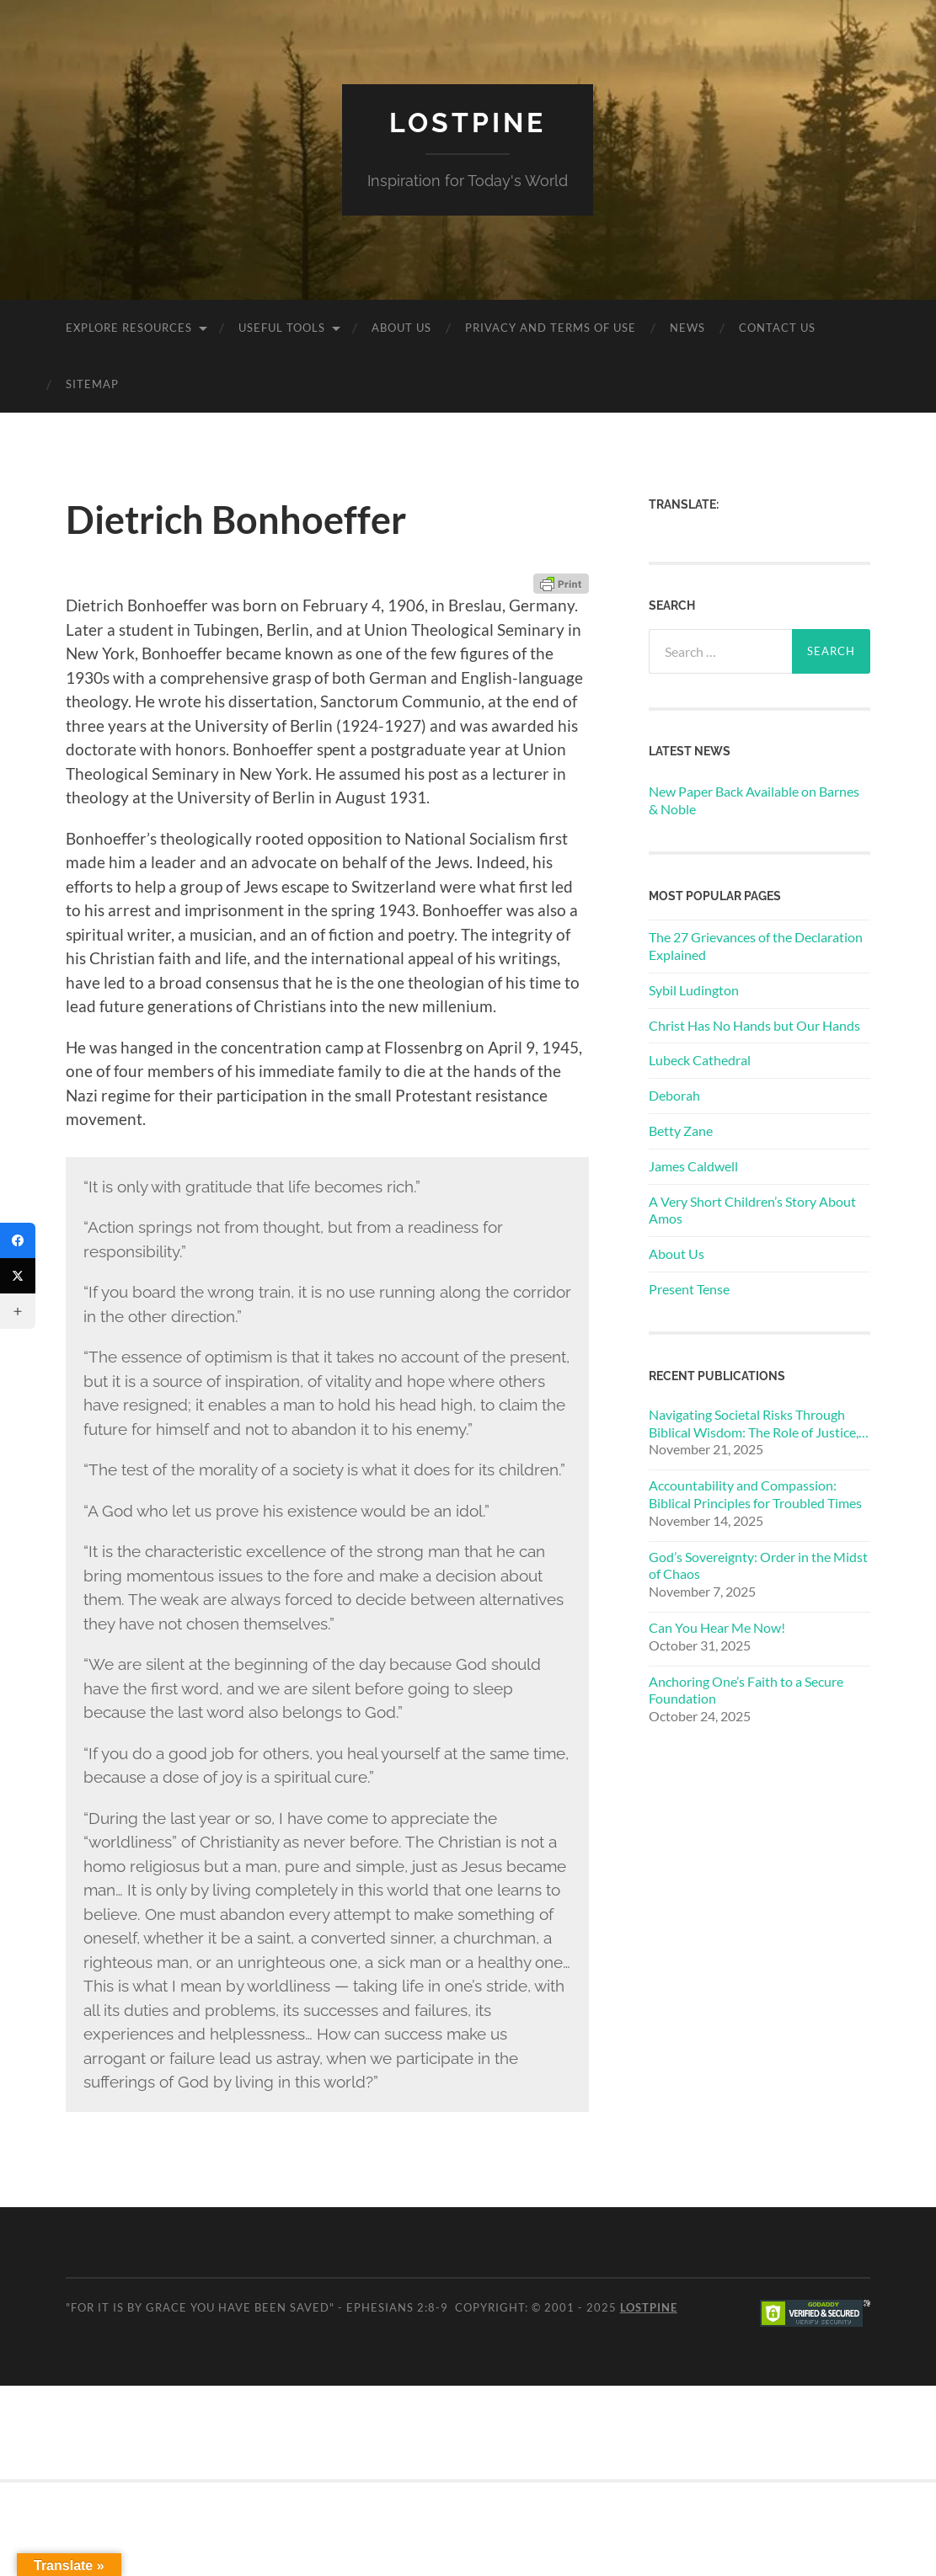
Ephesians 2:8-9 (397, 2307)
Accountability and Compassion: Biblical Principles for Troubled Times (755, 1494)
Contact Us (777, 327)
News (687, 327)
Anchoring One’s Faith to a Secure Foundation (746, 1690)
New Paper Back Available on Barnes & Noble (754, 800)
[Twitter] (17, 1275)
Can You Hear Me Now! (717, 1627)
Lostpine (467, 122)
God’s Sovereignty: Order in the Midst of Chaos (758, 1565)
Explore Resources (129, 327)
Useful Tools (281, 327)
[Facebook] (17, 1240)
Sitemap (92, 384)
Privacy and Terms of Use (550, 327)
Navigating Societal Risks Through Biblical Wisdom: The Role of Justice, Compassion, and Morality (753, 1424)
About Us (401, 327)
